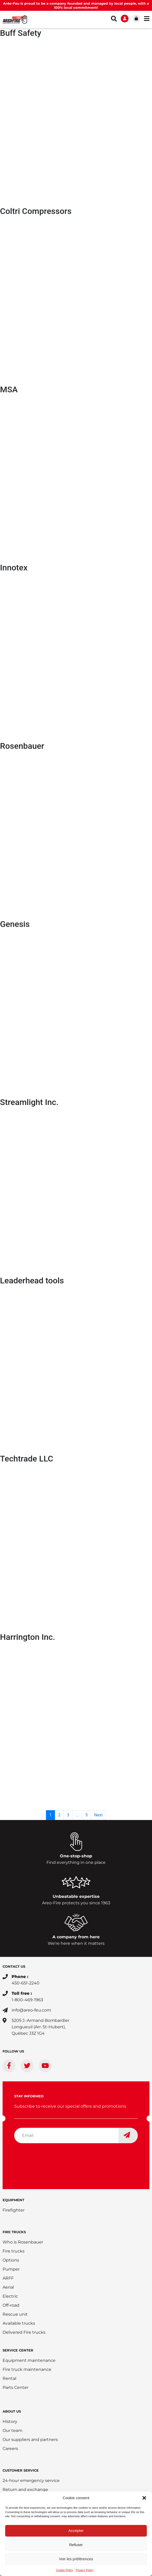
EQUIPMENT (13, 2200)
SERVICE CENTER (18, 2350)
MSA (9, 389)
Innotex (14, 567)
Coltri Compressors (35, 211)
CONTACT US (14, 1966)
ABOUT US (12, 2411)
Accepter (76, 2530)
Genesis (15, 924)
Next (98, 1815)
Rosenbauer (22, 746)
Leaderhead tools (32, 1280)
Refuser (76, 2544)
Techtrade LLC (26, 1459)
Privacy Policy (84, 2570)
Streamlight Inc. (29, 1102)
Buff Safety (20, 33)
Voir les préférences (76, 2559)
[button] (144, 2497)
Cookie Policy (64, 2570)
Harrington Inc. (27, 1637)
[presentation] (53, 2157)
